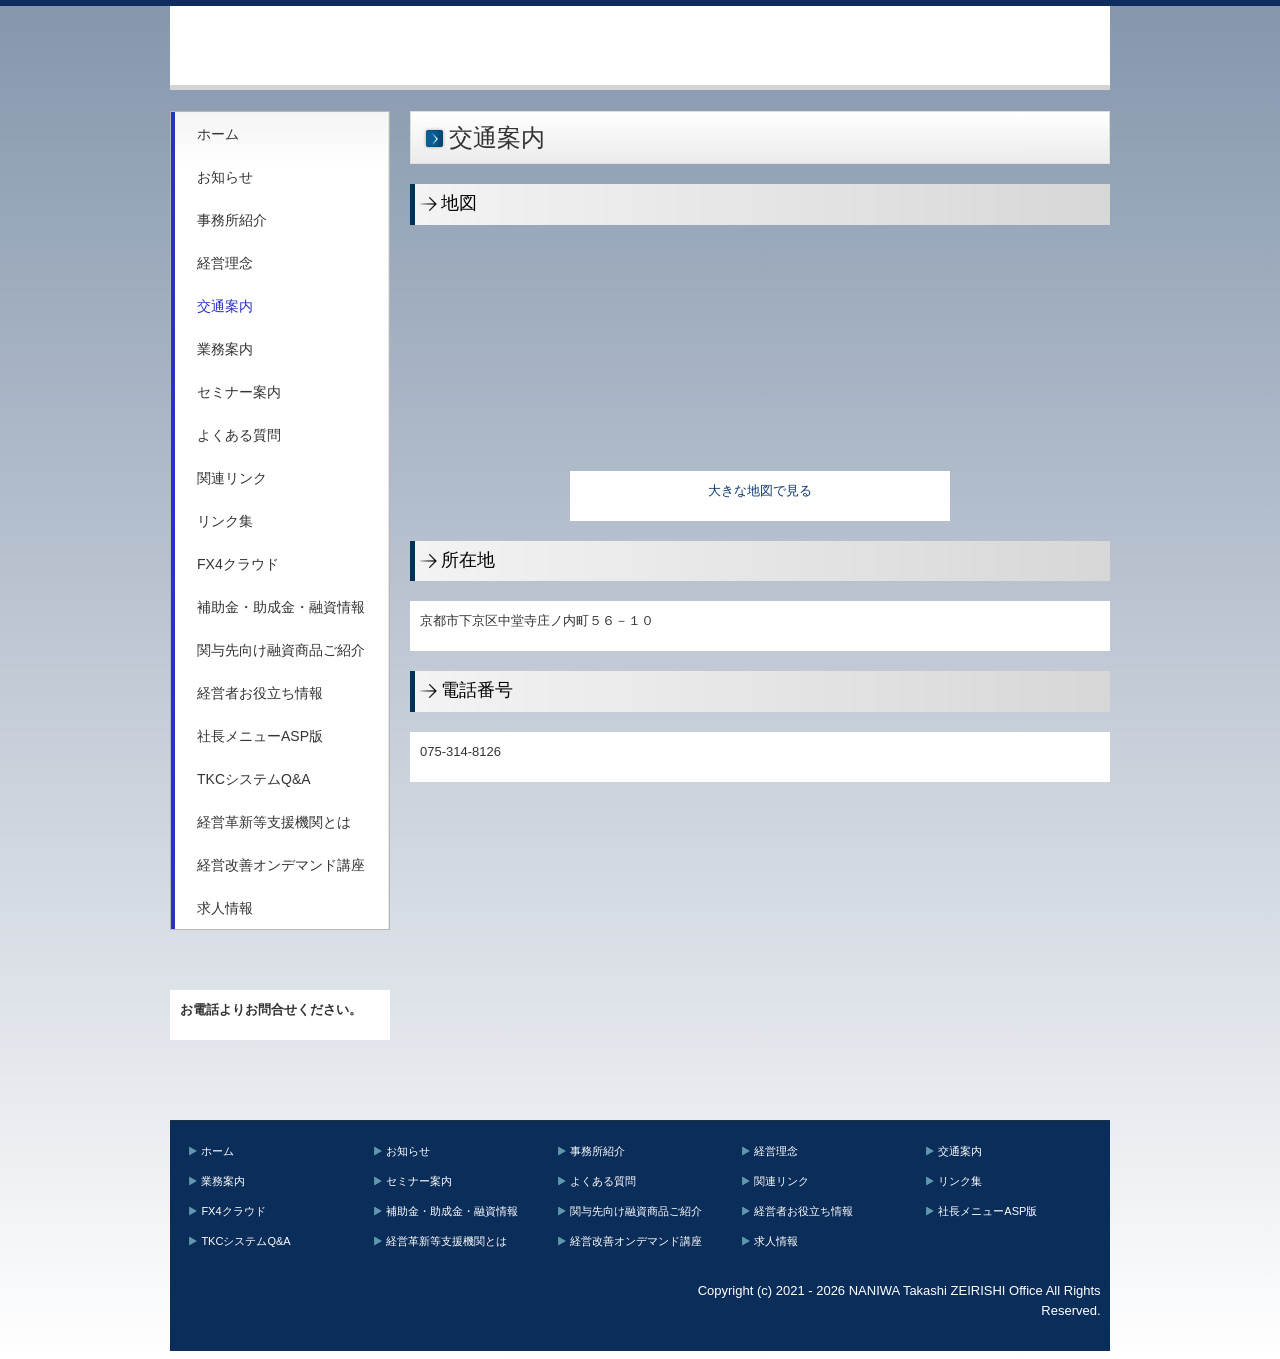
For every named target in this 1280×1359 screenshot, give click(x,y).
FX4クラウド (238, 564)
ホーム (218, 134)
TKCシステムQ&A (254, 779)
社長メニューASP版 (260, 736)
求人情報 (225, 908)
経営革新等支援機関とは (274, 822)
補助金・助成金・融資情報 (281, 607)
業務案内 (225, 349)
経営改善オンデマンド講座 (281, 865)
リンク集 (225, 521)
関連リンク (232, 478)
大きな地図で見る (760, 490)
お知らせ (225, 177)
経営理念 (225, 263)
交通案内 (225, 306)
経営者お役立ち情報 (260, 693)
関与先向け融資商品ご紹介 (281, 650)
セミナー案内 (239, 392)
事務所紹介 (232, 220)
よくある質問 (239, 435)
